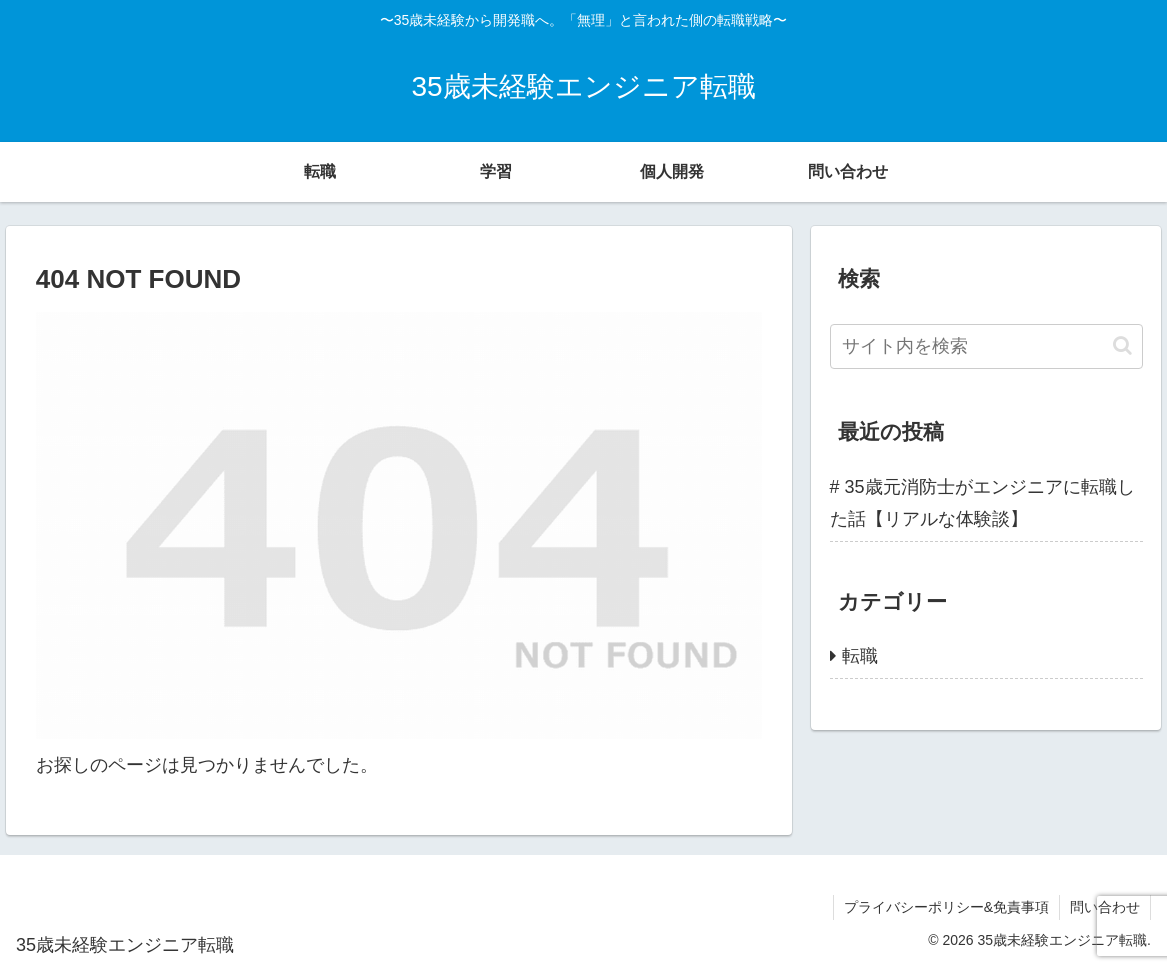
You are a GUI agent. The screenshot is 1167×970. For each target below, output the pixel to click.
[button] (1122, 345)
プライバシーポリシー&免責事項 (946, 907)
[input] (986, 346)
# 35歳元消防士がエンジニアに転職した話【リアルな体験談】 (982, 503)
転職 (860, 656)
